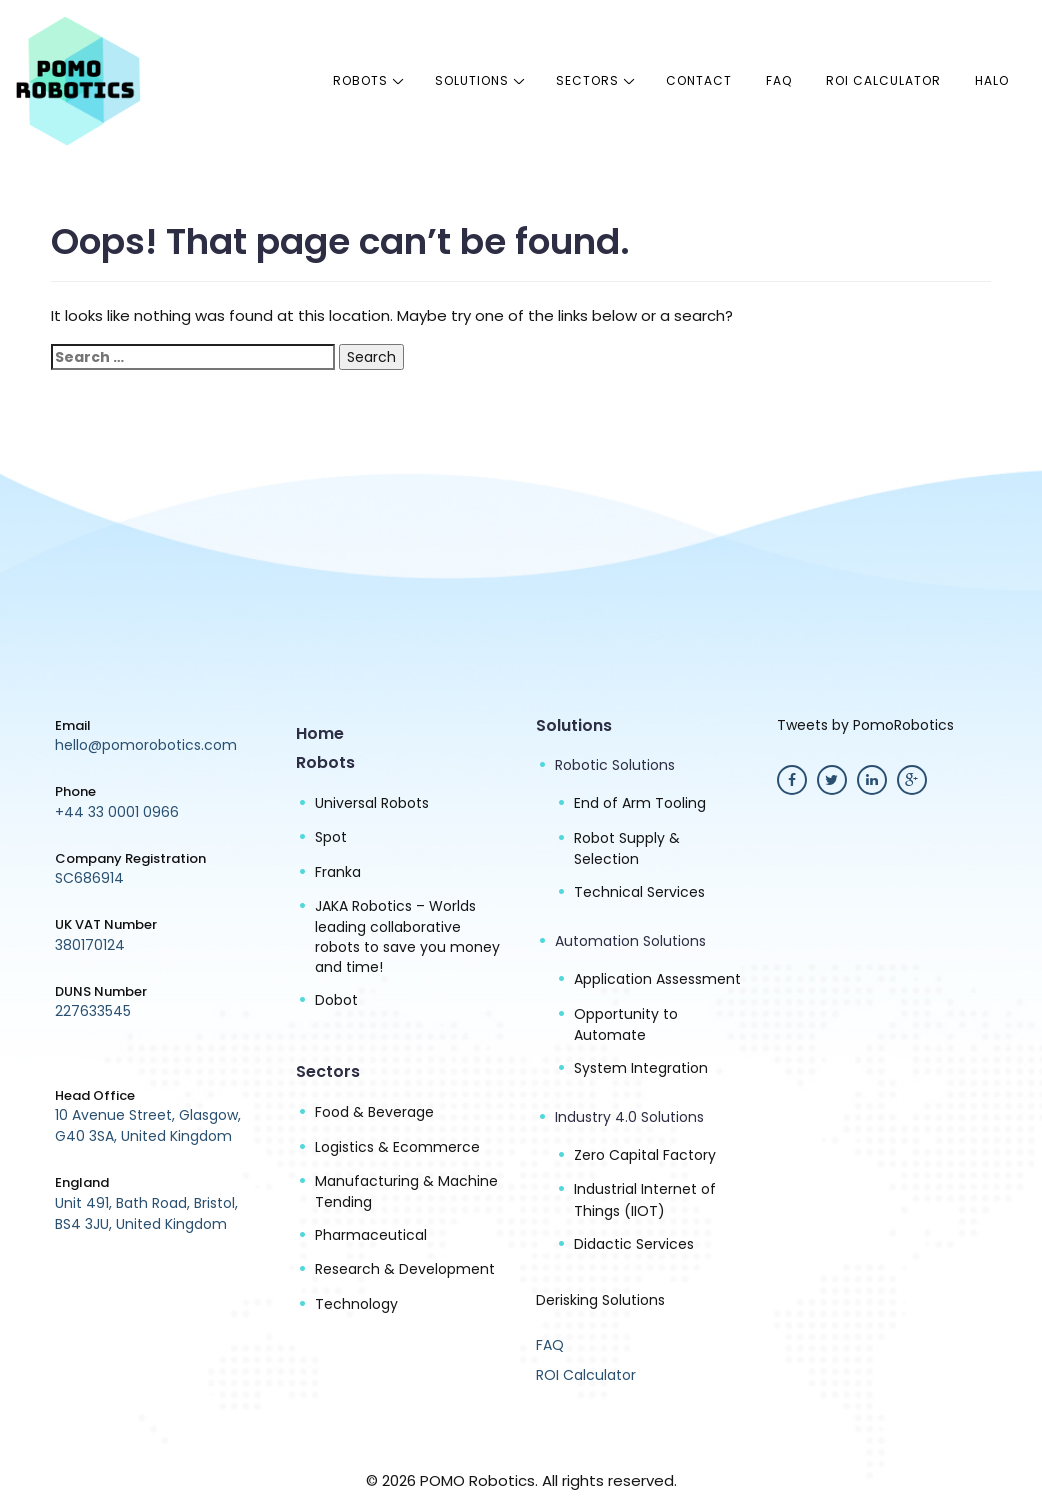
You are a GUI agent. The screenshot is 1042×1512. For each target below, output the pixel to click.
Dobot (336, 1000)
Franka (338, 872)
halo (992, 80)
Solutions (472, 80)
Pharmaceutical (371, 1235)
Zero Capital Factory (645, 1155)
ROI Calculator (883, 80)
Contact (699, 80)
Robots (360, 80)
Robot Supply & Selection (627, 848)
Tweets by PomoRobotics (865, 725)
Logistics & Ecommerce (397, 1147)
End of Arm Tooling (640, 803)
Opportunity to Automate (626, 1024)
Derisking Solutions (600, 1300)
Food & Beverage (374, 1112)
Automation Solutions (630, 941)
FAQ (779, 80)
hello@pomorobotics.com (146, 745)
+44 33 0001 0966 (117, 812)
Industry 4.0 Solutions (629, 1117)
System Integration (641, 1068)
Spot (331, 837)
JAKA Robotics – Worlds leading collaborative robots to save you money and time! (407, 936)
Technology (356, 1304)
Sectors (587, 80)
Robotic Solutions (615, 765)
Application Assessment (657, 979)
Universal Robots (372, 803)
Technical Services (639, 892)
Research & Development (405, 1269)
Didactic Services (634, 1244)
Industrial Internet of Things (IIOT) (645, 1199)
